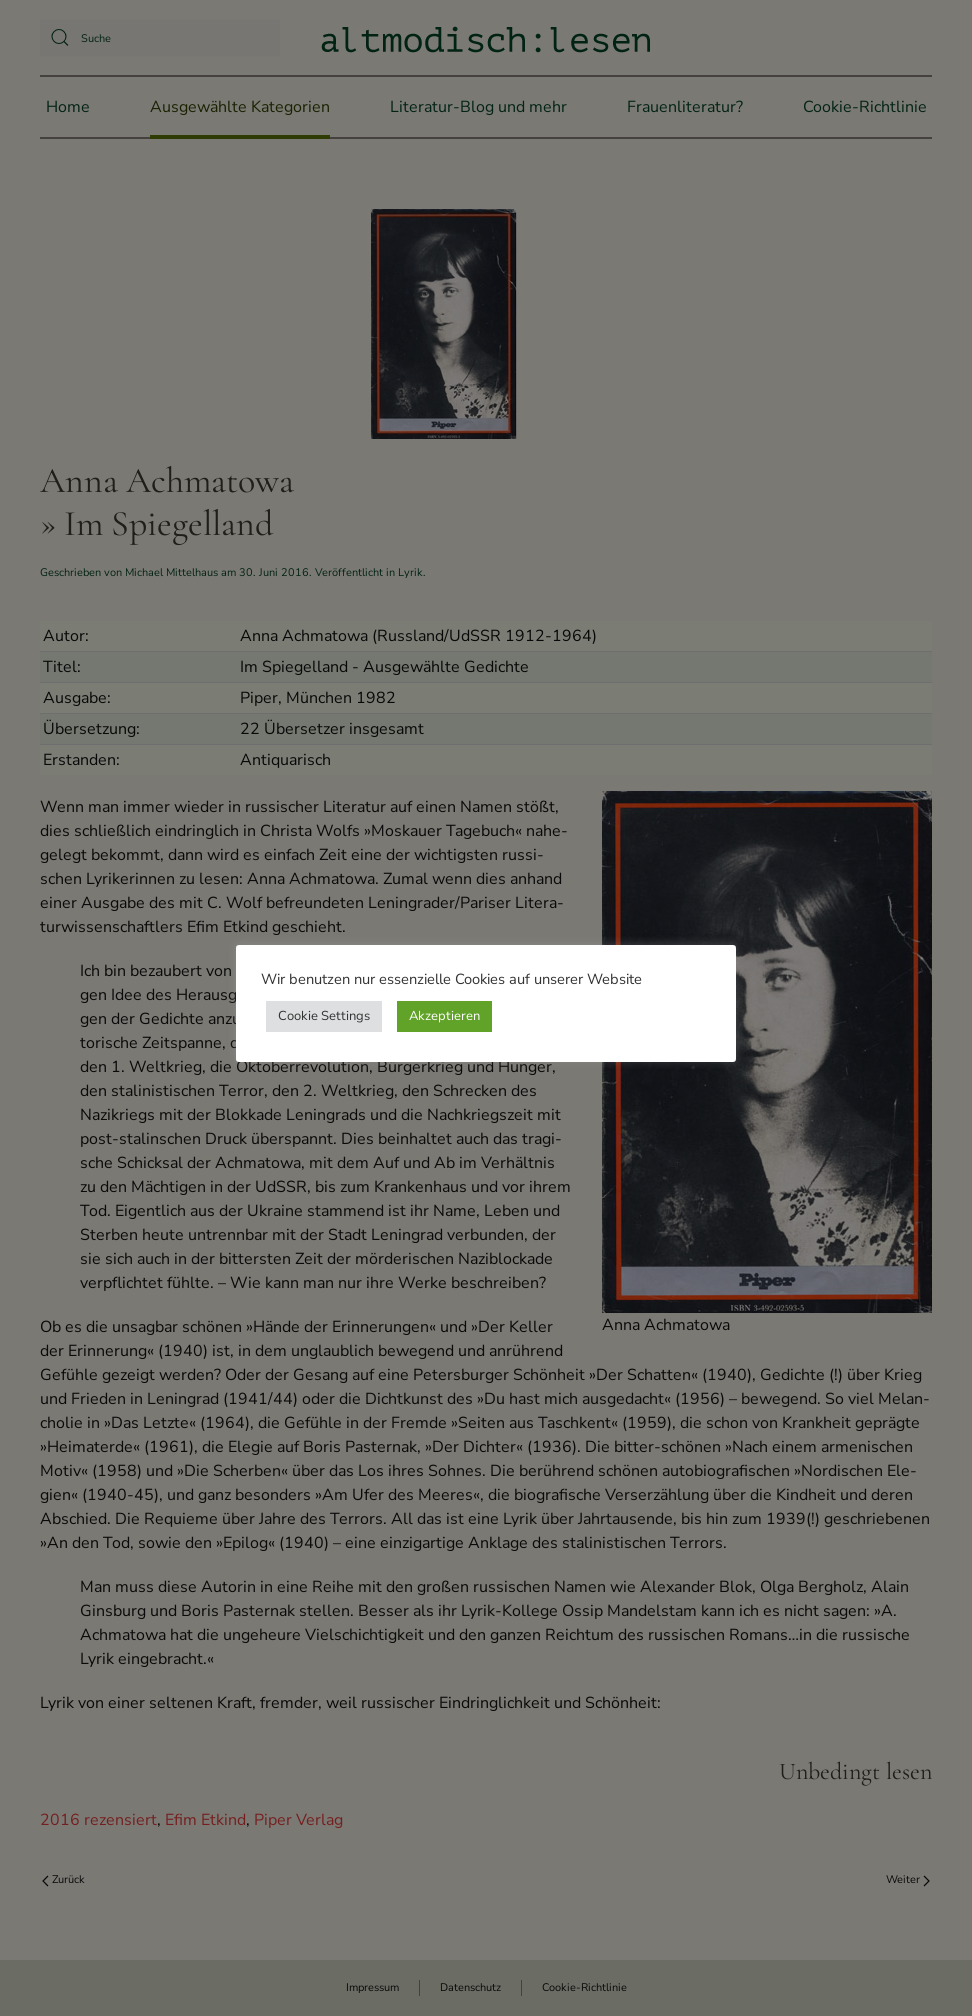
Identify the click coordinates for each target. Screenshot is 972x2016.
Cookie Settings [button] (324, 1016)
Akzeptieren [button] (444, 1016)
